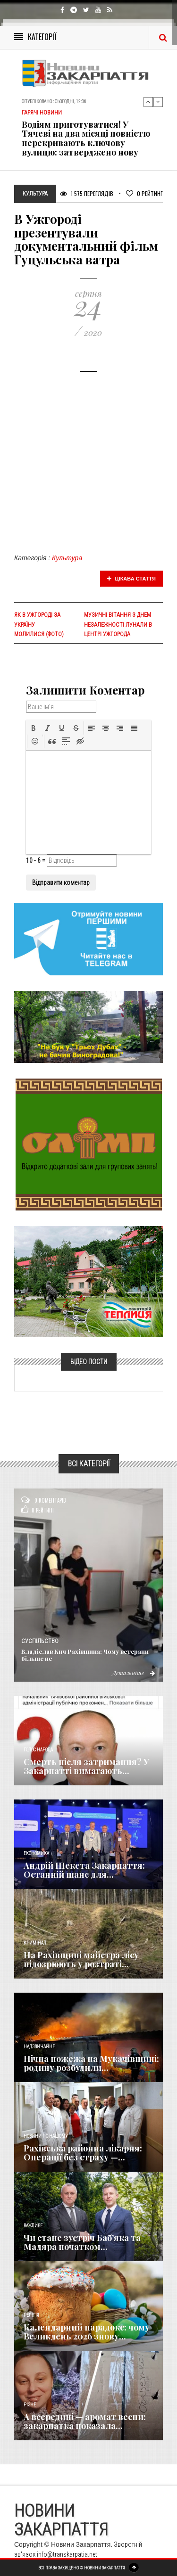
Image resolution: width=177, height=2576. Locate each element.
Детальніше (133, 1672)
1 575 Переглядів (86, 193)
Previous (148, 101)
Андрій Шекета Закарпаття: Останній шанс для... (84, 1870)
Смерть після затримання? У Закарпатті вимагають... (86, 1766)
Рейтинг (144, 193)
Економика (36, 1853)
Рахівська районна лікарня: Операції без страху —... (83, 2153)
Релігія (31, 2315)
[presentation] (33, 728)
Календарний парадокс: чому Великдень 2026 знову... (87, 2332)
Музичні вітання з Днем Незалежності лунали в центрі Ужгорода (118, 624)
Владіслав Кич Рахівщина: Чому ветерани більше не (85, 1654)
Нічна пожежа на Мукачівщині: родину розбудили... (91, 2063)
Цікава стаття (131, 578)
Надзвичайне (39, 2046)
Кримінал (35, 1943)
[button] (33, 728)
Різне (30, 2404)
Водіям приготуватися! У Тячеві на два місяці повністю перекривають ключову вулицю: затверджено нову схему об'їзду (86, 143)
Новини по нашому (45, 2136)
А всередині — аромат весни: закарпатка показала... (85, 2421)
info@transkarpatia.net (67, 2554)
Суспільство (40, 1641)
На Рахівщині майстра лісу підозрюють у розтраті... (81, 1959)
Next (158, 101)
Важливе (33, 2225)
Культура (67, 558)
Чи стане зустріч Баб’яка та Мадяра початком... (82, 2242)
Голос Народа (38, 1749)
